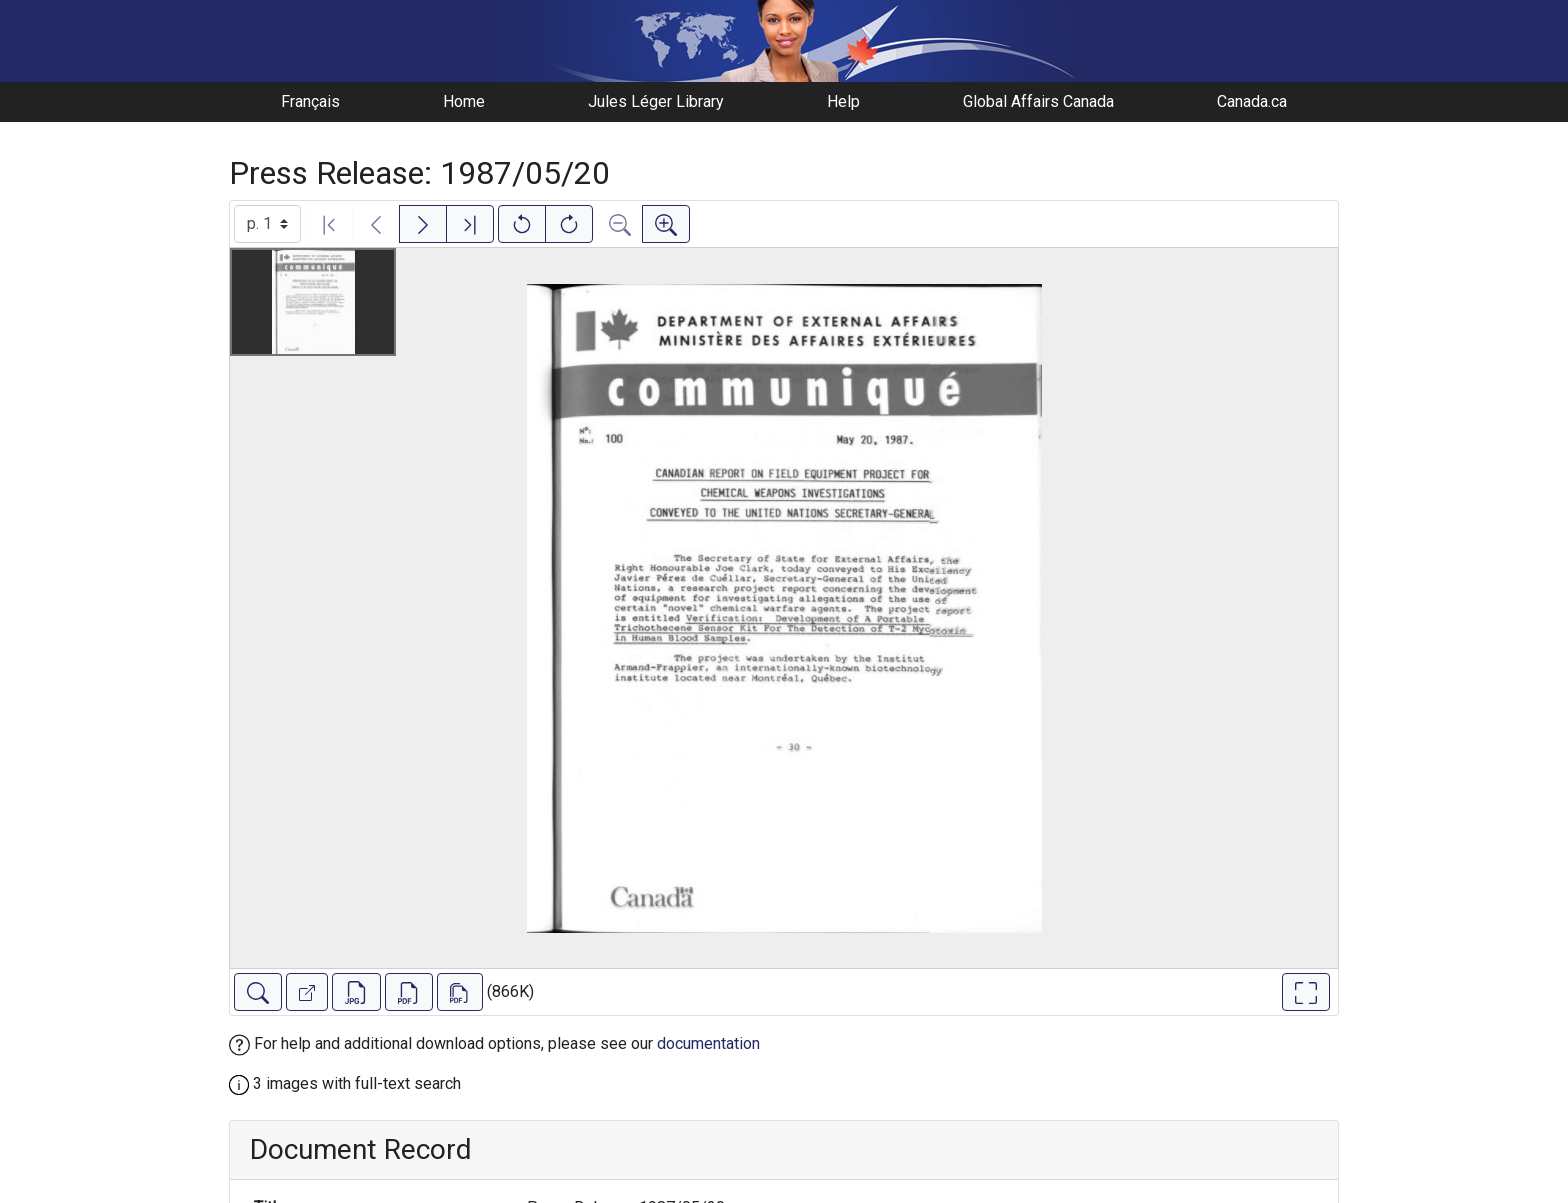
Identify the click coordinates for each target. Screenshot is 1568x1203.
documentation (708, 1043)
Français (310, 101)
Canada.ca (1252, 101)
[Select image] (267, 224)
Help (843, 101)
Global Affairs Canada (1038, 101)
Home (464, 101)
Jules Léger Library (656, 101)
